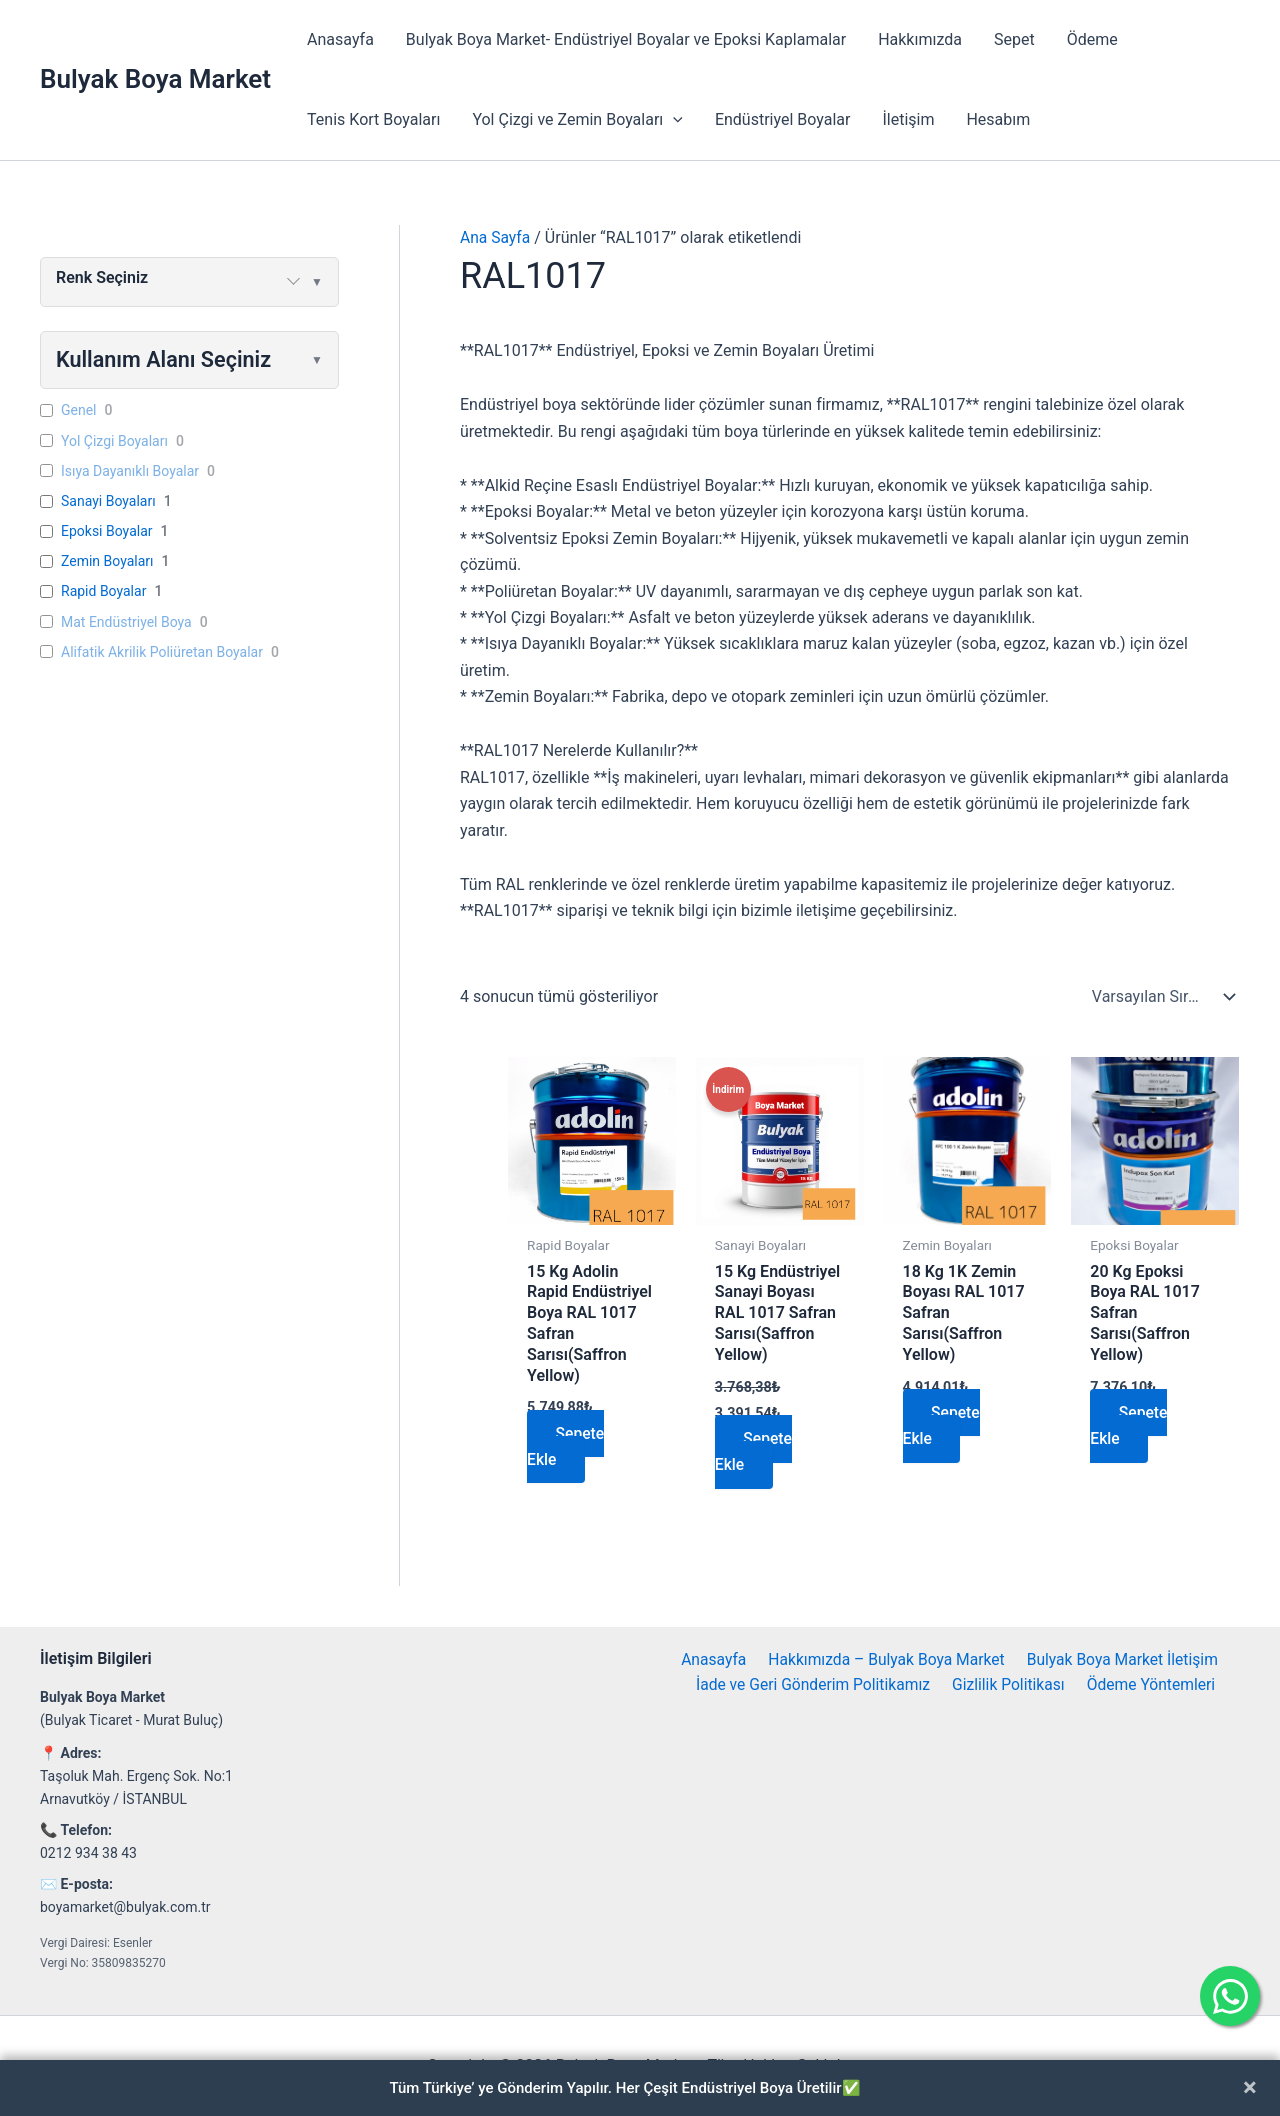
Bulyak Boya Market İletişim (1119, 1659)
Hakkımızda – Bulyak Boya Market (884, 1659)
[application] (673, 120)
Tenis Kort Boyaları (373, 119)
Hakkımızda (920, 39)
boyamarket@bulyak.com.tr (125, 1907)
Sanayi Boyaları (108, 502)
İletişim (908, 119)
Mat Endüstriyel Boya (126, 622)
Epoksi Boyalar (107, 532)
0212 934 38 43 (88, 1853)
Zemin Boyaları (107, 562)
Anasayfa (340, 39)
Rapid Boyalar (103, 592)
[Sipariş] (1159, 997)
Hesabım (998, 119)
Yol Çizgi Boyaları (114, 441)
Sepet (1014, 39)
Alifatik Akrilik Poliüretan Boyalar (162, 653)
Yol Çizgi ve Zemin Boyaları (577, 120)
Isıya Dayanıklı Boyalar (130, 471)
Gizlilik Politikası (1010, 1685)
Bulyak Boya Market (155, 79)
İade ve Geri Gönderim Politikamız (817, 1685)
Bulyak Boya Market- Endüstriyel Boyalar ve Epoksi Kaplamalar (626, 39)
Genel (79, 411)
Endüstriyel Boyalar (783, 119)
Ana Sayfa (496, 237)
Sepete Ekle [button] (567, 1446)
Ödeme (1092, 39)
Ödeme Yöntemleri (1150, 1685)
